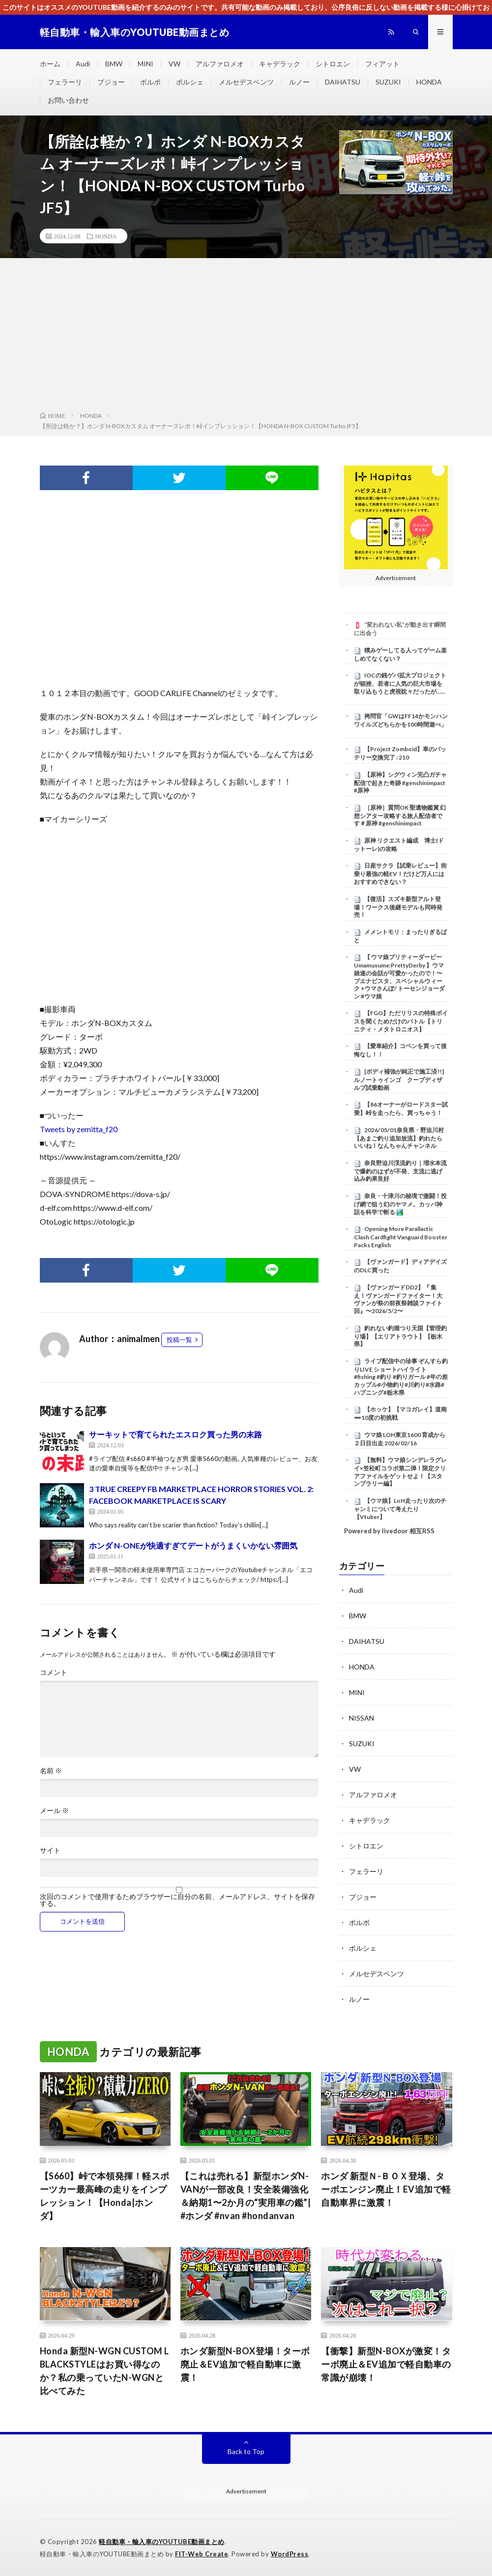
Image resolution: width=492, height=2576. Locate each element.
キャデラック (279, 63)
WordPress (290, 2554)
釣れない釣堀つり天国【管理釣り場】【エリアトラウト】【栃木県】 (400, 1336)
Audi (83, 63)
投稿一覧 (179, 1340)
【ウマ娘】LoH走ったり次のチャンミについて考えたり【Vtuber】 (400, 1509)
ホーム (50, 63)
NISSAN (361, 1718)
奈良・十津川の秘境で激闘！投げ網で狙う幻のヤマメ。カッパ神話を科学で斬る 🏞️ (400, 1204)
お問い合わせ (68, 100)
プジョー (111, 82)
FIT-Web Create (201, 2554)
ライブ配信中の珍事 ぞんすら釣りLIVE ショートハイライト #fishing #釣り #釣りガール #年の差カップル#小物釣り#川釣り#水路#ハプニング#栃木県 (401, 1376)
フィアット (382, 63)
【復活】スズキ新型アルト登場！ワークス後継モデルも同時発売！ (398, 907)
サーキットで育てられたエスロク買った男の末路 (175, 1434)
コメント (53, 1672)
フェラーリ (65, 82)
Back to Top (246, 2451)
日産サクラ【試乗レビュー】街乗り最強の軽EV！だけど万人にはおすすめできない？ (400, 873)
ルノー (299, 82)
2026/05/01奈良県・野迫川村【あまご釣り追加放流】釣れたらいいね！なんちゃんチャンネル (399, 1138)
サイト (50, 1850)
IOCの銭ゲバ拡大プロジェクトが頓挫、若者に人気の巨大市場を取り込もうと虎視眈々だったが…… (400, 683)
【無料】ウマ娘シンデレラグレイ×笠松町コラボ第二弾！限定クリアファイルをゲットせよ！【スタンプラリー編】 (400, 1471)
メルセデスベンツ (246, 82)
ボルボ (150, 82)
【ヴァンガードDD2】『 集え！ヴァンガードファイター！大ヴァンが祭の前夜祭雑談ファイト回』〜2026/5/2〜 (398, 1299)
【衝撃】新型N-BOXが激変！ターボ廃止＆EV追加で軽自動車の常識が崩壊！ (386, 2364)
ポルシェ (189, 82)
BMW (113, 63)
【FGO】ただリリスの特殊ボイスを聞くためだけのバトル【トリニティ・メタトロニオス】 (401, 1021)
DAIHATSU (342, 82)
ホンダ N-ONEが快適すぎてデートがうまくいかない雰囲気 (193, 1545)
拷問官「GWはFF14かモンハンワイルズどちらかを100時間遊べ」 (401, 720)
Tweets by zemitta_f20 (78, 1129)
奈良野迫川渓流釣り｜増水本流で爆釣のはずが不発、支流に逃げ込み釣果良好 (400, 1171)
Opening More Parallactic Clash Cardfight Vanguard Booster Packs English (400, 1237)
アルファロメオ (220, 63)
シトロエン (333, 63)
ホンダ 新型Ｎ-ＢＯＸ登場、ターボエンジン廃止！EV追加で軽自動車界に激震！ (386, 2189)
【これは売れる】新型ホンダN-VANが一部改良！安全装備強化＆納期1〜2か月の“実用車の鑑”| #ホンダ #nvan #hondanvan (245, 2195)
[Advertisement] (246, 337)
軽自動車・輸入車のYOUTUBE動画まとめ (162, 2542)
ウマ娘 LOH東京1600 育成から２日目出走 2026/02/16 (399, 1439)
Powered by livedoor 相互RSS (389, 1531)
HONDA (429, 82)
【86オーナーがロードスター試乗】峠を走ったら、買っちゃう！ (401, 1108)
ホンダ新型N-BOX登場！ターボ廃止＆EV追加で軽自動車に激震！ (245, 2364)
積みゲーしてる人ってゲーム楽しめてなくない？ (400, 654)
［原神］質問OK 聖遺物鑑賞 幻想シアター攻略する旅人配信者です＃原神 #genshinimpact (400, 815)
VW (174, 63)
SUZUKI (388, 82)
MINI (145, 63)
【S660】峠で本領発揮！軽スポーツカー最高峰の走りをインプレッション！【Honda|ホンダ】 (105, 2195)
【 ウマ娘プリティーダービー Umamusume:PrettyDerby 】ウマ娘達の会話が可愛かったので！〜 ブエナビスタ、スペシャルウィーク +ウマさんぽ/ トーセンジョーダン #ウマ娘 (399, 976)
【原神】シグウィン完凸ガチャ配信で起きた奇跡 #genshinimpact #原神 (400, 782)
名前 (51, 1770)
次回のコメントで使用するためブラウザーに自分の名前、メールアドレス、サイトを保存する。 (177, 1900)
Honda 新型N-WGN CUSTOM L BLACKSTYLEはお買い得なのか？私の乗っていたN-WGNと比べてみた (104, 2370)
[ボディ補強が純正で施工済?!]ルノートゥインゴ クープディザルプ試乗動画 (399, 1079)
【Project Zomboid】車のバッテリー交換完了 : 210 (400, 753)
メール (54, 1810)
